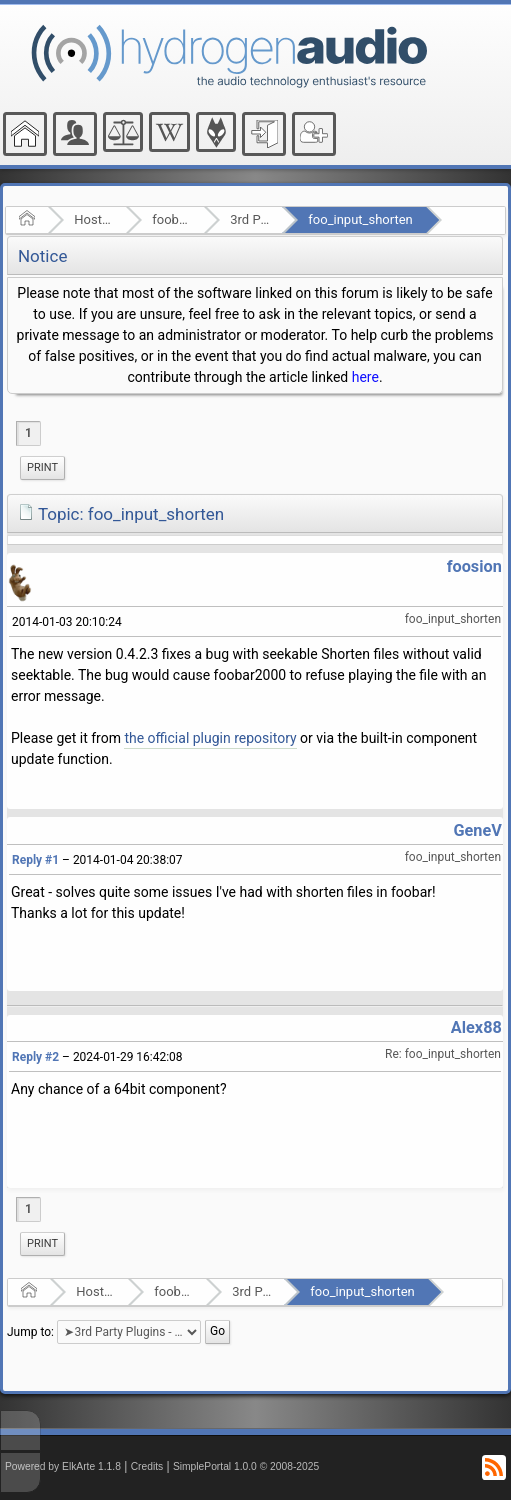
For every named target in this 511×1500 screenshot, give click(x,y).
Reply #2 (35, 1057)
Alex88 (476, 1027)
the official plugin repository (210, 738)
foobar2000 (171, 219)
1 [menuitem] (28, 433)
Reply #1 (35, 860)
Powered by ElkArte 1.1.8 (63, 1466)
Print (42, 467)
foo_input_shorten (360, 219)
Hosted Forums (93, 219)
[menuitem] (42, 468)
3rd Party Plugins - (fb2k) (249, 219)
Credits (147, 1466)
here (365, 377)
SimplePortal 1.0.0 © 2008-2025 (246, 1466)
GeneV (477, 830)
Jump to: (30, 1332)
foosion (474, 566)
